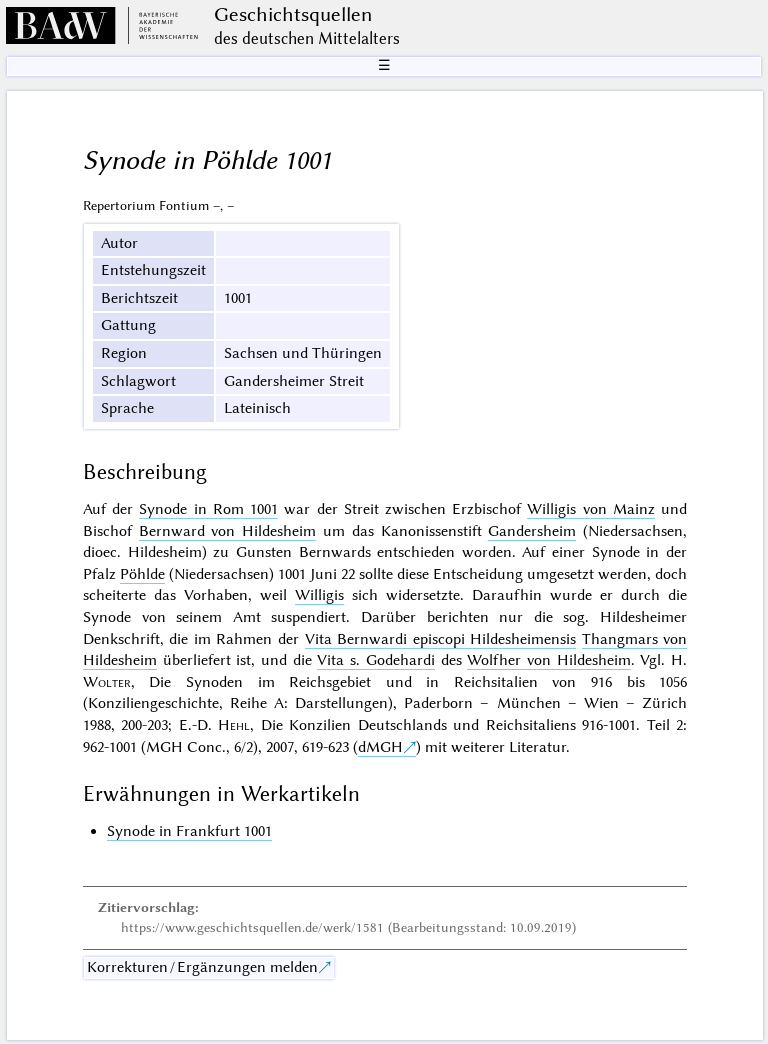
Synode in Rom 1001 (208, 509)
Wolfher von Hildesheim (548, 660)
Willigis (319, 595)
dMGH (380, 747)
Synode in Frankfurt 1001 (189, 831)
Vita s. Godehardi (375, 660)
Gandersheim (532, 531)
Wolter (107, 682)
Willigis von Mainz (590, 509)
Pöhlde (142, 574)
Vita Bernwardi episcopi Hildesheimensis (441, 639)
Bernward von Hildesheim (228, 531)
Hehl (234, 725)
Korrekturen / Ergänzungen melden (202, 967)
